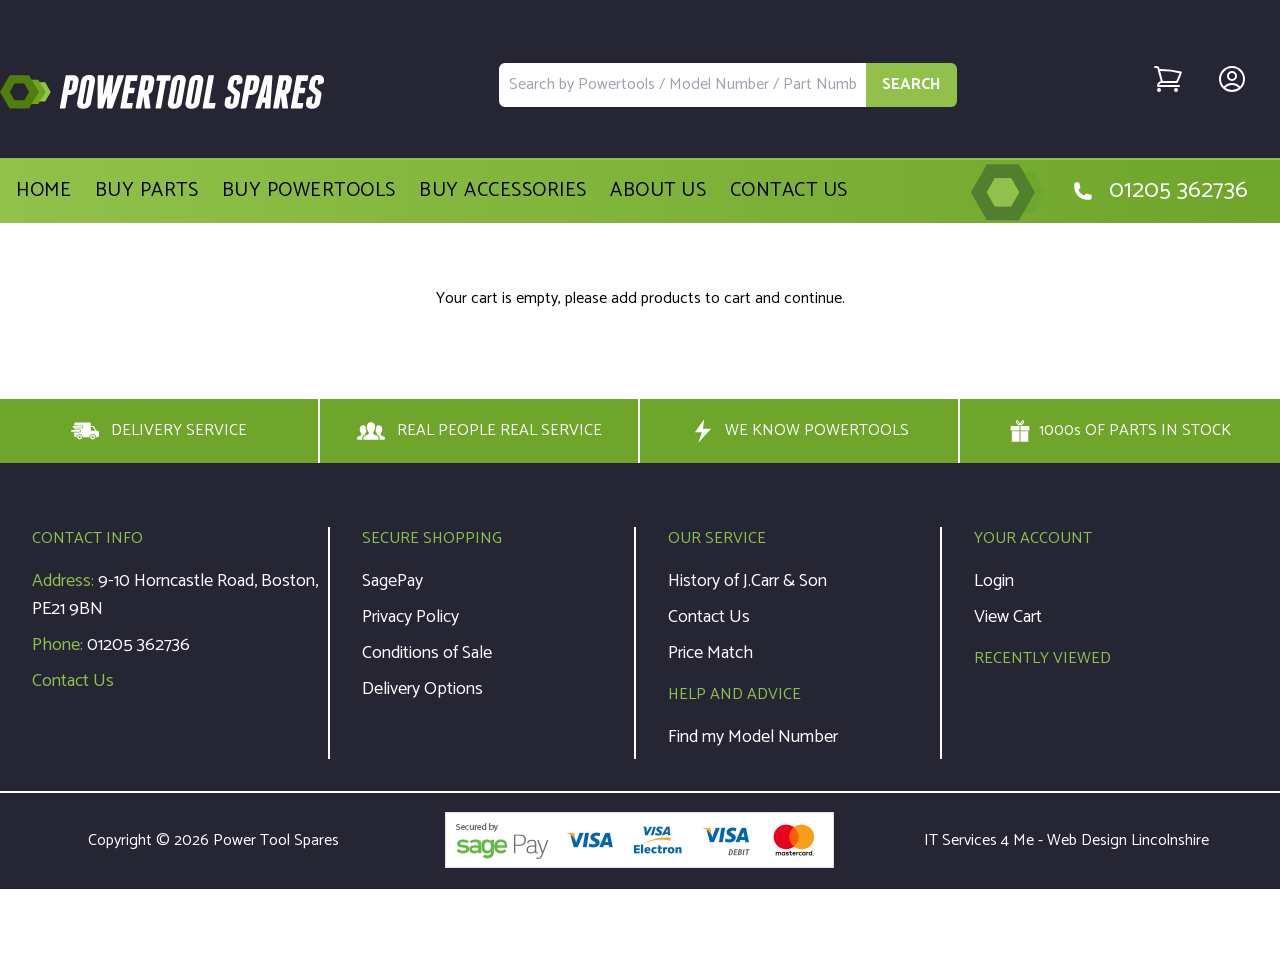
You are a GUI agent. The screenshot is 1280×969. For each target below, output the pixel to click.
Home (43, 191)
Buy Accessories (503, 191)
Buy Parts (147, 191)
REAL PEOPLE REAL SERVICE (479, 431)
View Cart (1008, 617)
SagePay (392, 581)
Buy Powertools (309, 191)
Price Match (710, 653)
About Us (658, 191)
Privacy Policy (410, 617)
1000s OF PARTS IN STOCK (1120, 431)
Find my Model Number (753, 737)
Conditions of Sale (427, 653)
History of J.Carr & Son (747, 581)
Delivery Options (422, 689)
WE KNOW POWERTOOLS (799, 431)
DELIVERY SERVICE (159, 431)
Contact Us (789, 191)
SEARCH (911, 84)
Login (994, 581)
